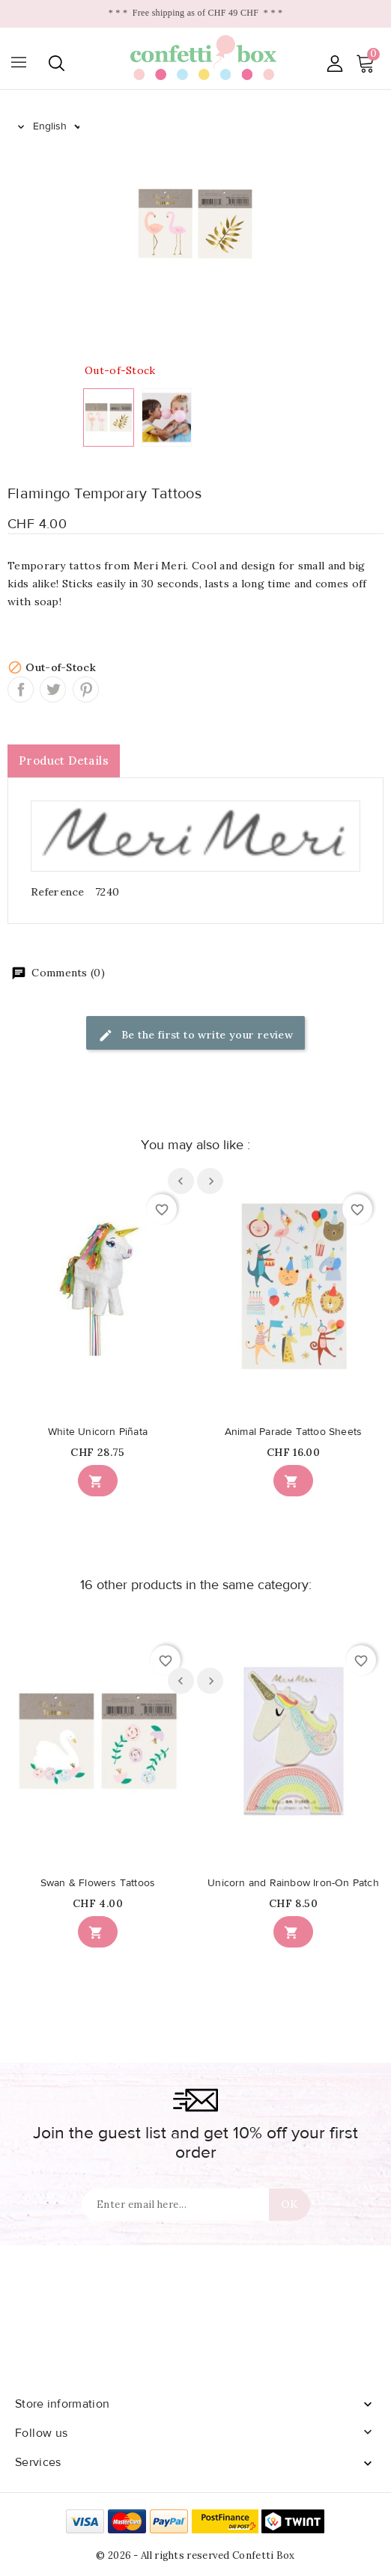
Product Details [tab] (64, 760)
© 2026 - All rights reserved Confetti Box (195, 2555)
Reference (58, 892)
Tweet (52, 689)
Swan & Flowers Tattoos (97, 1883)
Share (20, 689)
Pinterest (85, 689)
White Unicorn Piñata (98, 1432)
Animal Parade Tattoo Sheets (293, 1432)
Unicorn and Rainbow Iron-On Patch (293, 1883)
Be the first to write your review (196, 1036)
